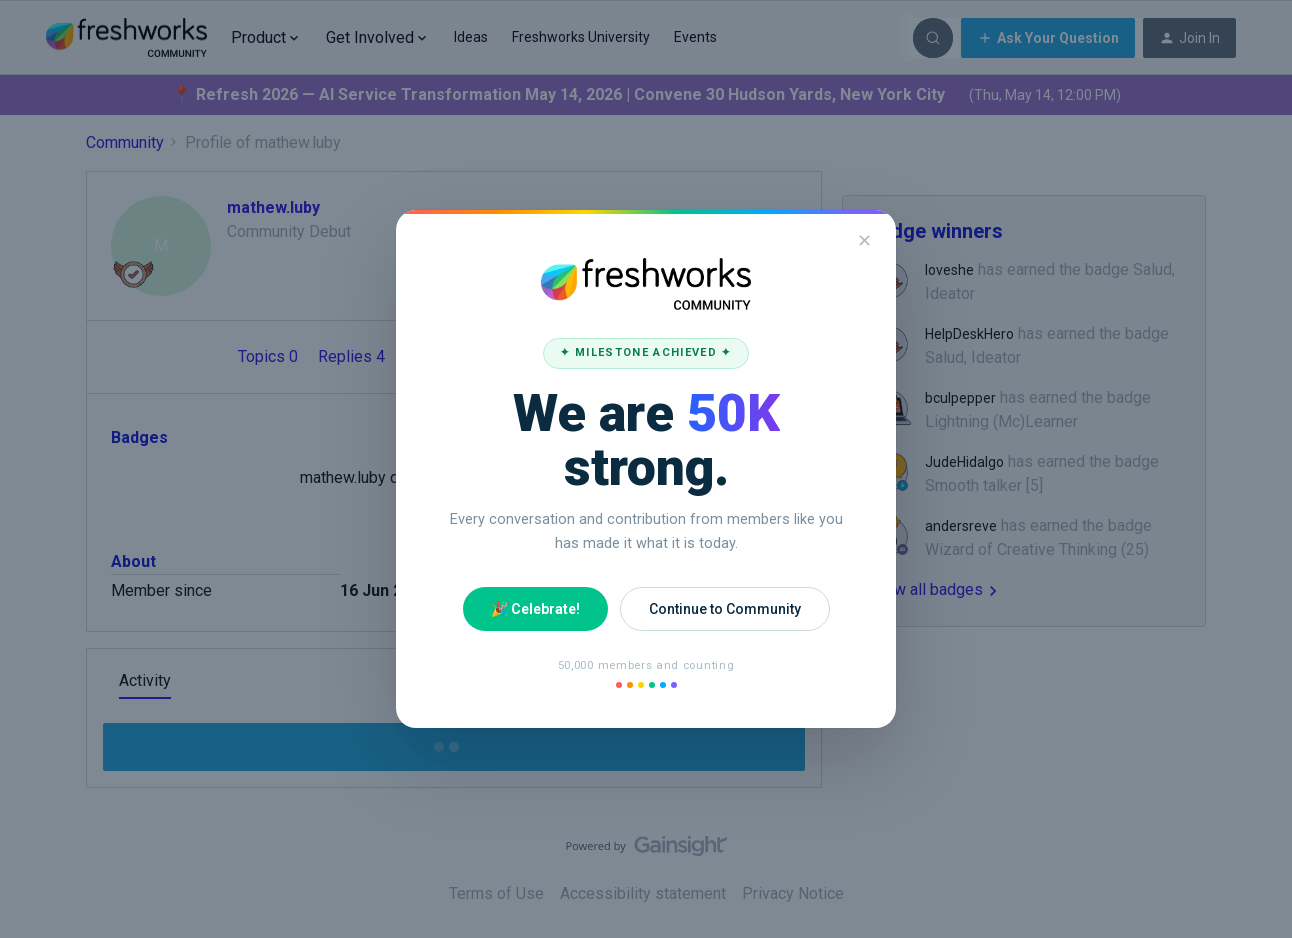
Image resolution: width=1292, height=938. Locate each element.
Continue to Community (725, 609)
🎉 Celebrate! (535, 609)
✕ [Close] (864, 240)
